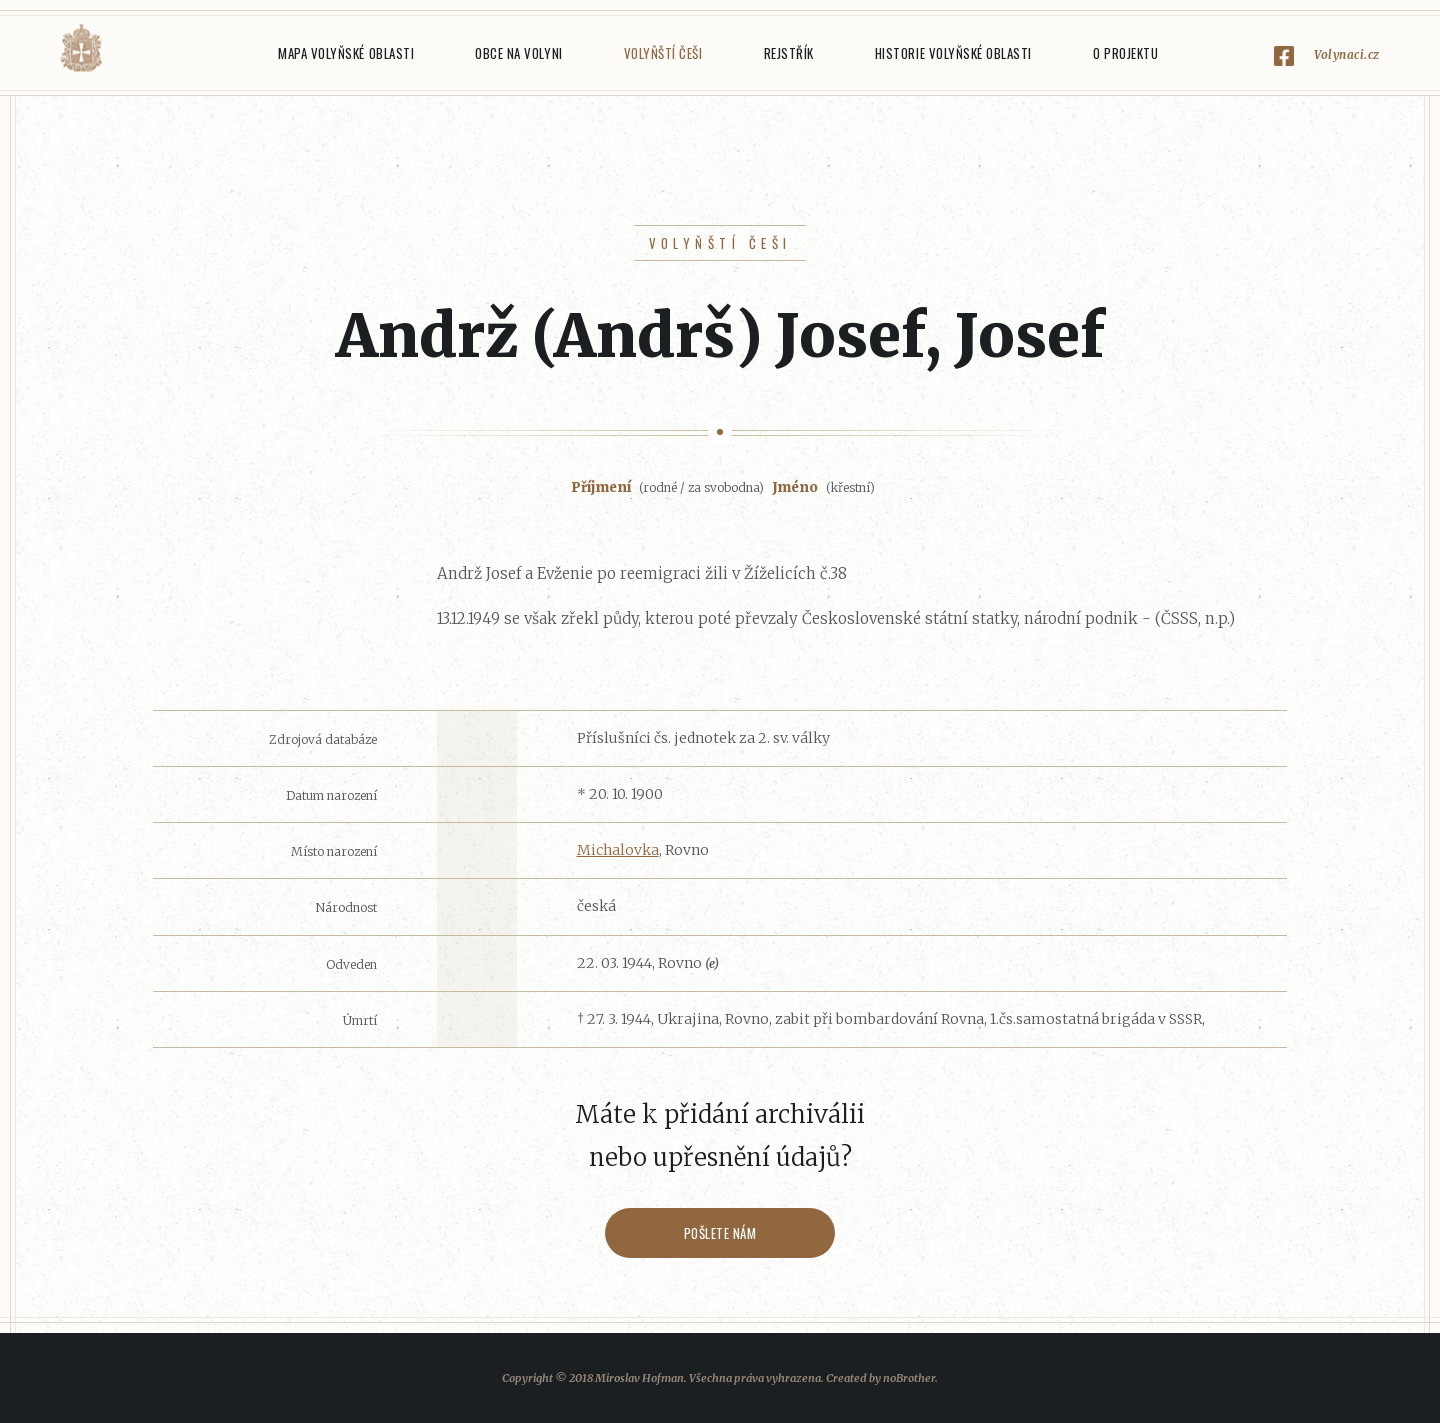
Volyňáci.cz (81, 48)
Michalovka (618, 850)
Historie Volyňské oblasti (953, 53)
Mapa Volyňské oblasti (346, 53)
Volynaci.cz (1347, 54)
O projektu (1125, 53)
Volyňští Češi (663, 53)
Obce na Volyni (518, 53)
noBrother (909, 1378)
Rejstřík (789, 53)
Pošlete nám (720, 1233)
